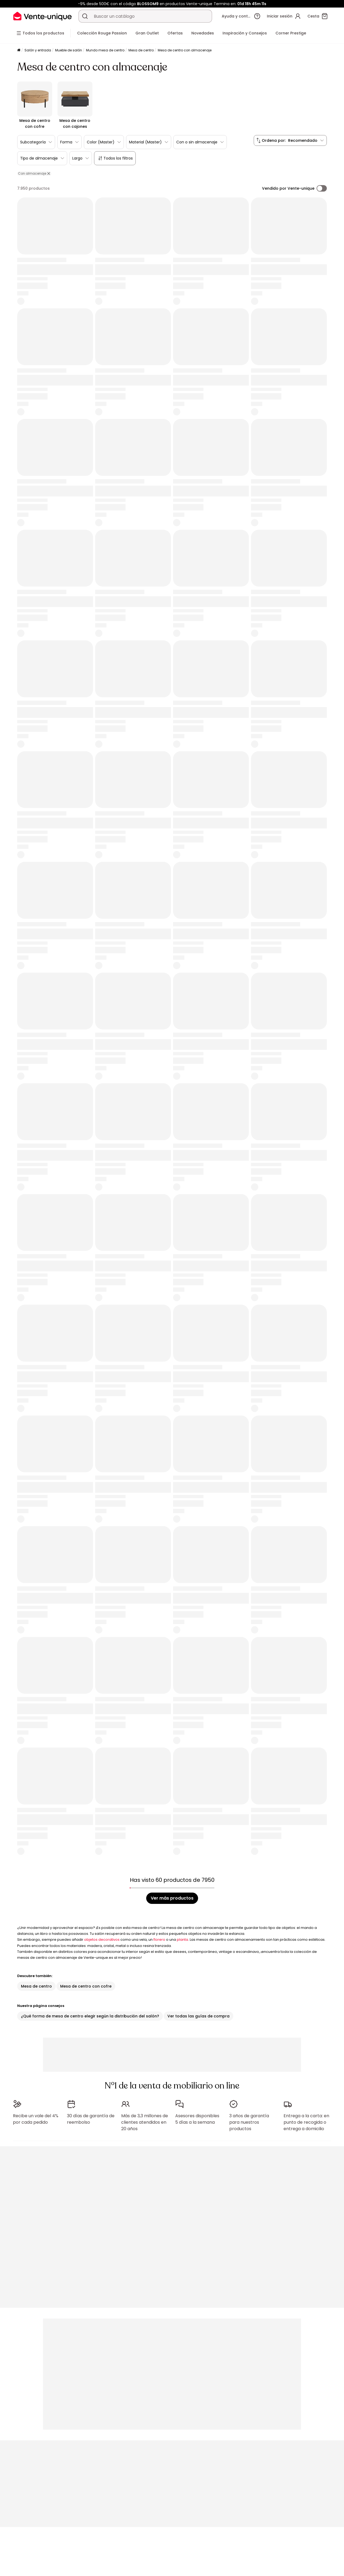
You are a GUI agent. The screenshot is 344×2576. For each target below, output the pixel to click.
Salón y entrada (37, 50)
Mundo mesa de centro (105, 50)
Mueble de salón (68, 50)
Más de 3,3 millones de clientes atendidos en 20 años (144, 2122)
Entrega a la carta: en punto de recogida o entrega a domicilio (306, 2122)
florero (159, 1939)
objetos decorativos (102, 1939)
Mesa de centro (141, 50)
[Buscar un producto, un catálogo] (84, 16)
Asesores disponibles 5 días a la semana (197, 2119)
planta (182, 1939)
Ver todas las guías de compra (198, 2016)
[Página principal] (18, 50)
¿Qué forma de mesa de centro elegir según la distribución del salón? (90, 2016)
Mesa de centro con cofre (86, 1986)
